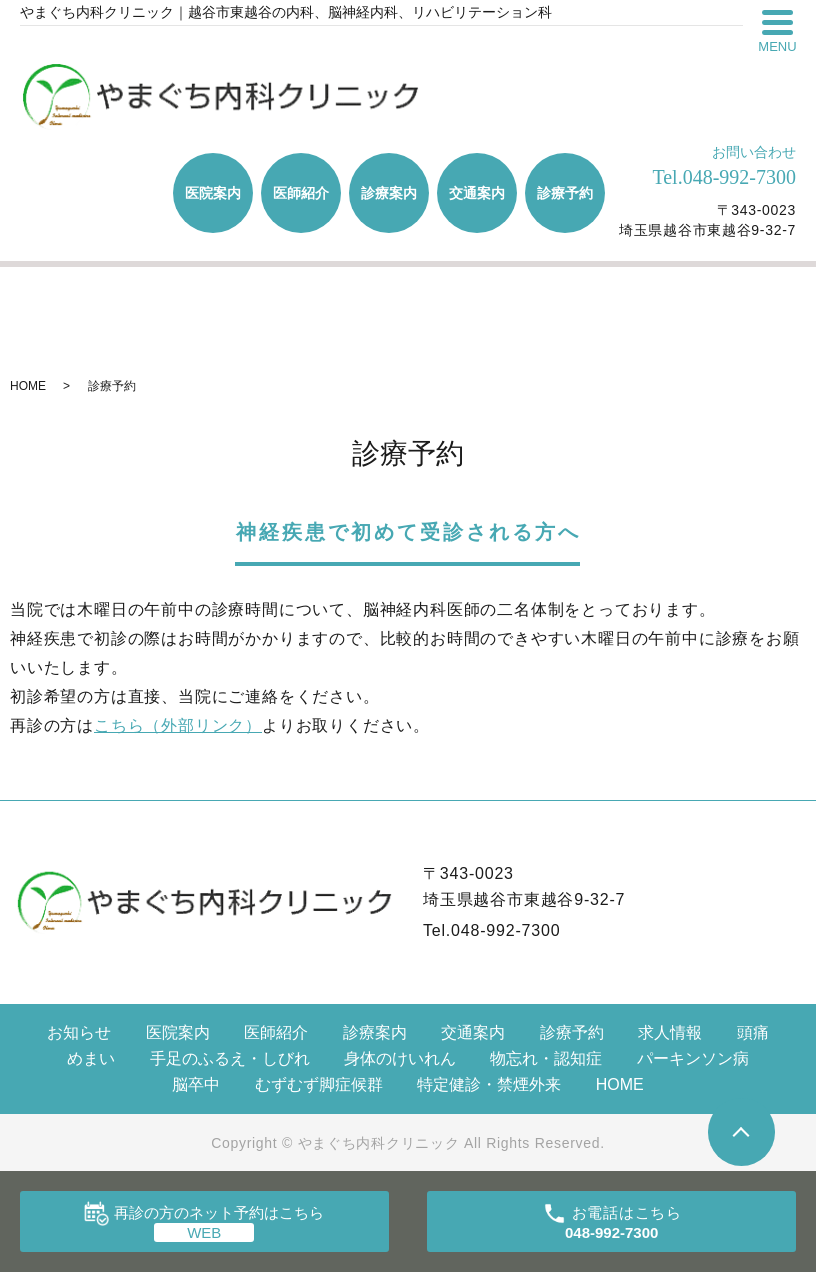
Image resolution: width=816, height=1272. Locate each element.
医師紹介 (301, 193)
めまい (91, 1058)
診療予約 (565, 193)
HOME (28, 386)
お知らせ (79, 1032)
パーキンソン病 (693, 1058)
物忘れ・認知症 (546, 1058)
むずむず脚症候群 (319, 1084)
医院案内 (213, 193)
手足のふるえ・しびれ (230, 1058)
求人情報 (670, 1032)
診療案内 (389, 193)
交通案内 (477, 193)
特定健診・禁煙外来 (489, 1084)
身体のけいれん (400, 1058)
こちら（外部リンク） (178, 725)
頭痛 (753, 1032)
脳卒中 (196, 1084)
